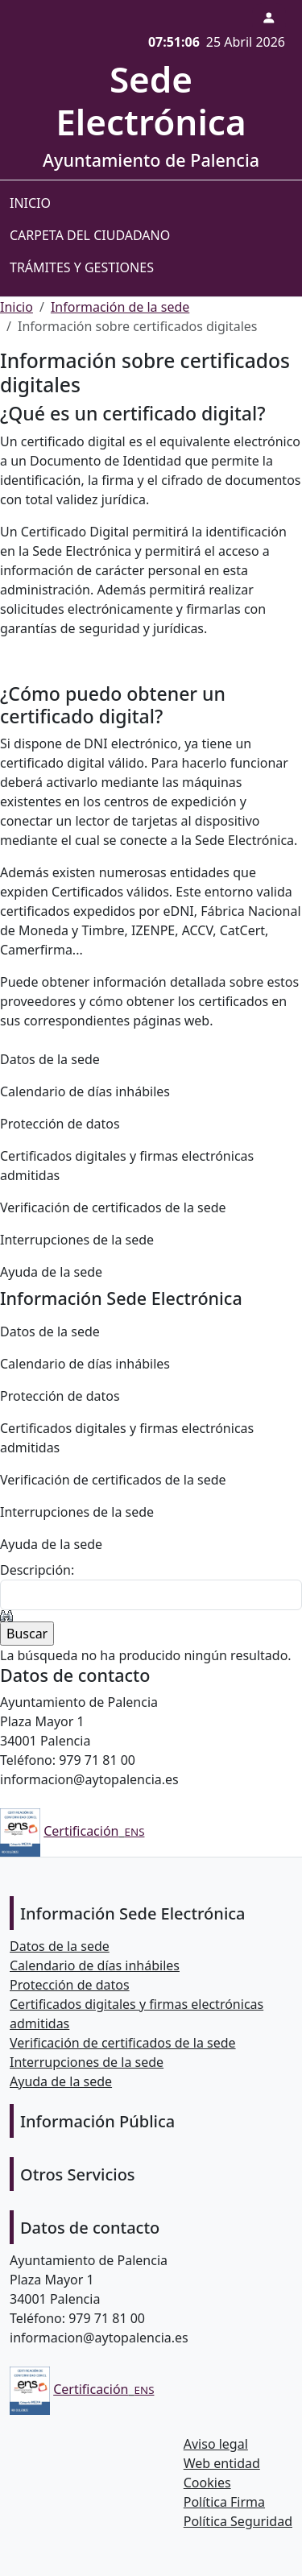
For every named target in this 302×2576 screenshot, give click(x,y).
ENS (135, 1831)
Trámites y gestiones (82, 267)
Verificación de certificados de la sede (113, 1207)
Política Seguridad (238, 2521)
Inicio (30, 203)
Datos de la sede (50, 1059)
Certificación (80, 1831)
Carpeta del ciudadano (90, 235)
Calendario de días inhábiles (85, 1091)
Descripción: (37, 1570)
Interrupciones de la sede (77, 1240)
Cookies (207, 2482)
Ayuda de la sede (51, 1272)
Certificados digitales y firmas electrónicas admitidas (127, 1165)
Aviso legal (216, 2444)
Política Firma (224, 2502)
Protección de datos (60, 1124)
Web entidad (222, 2463)
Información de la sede (120, 307)
